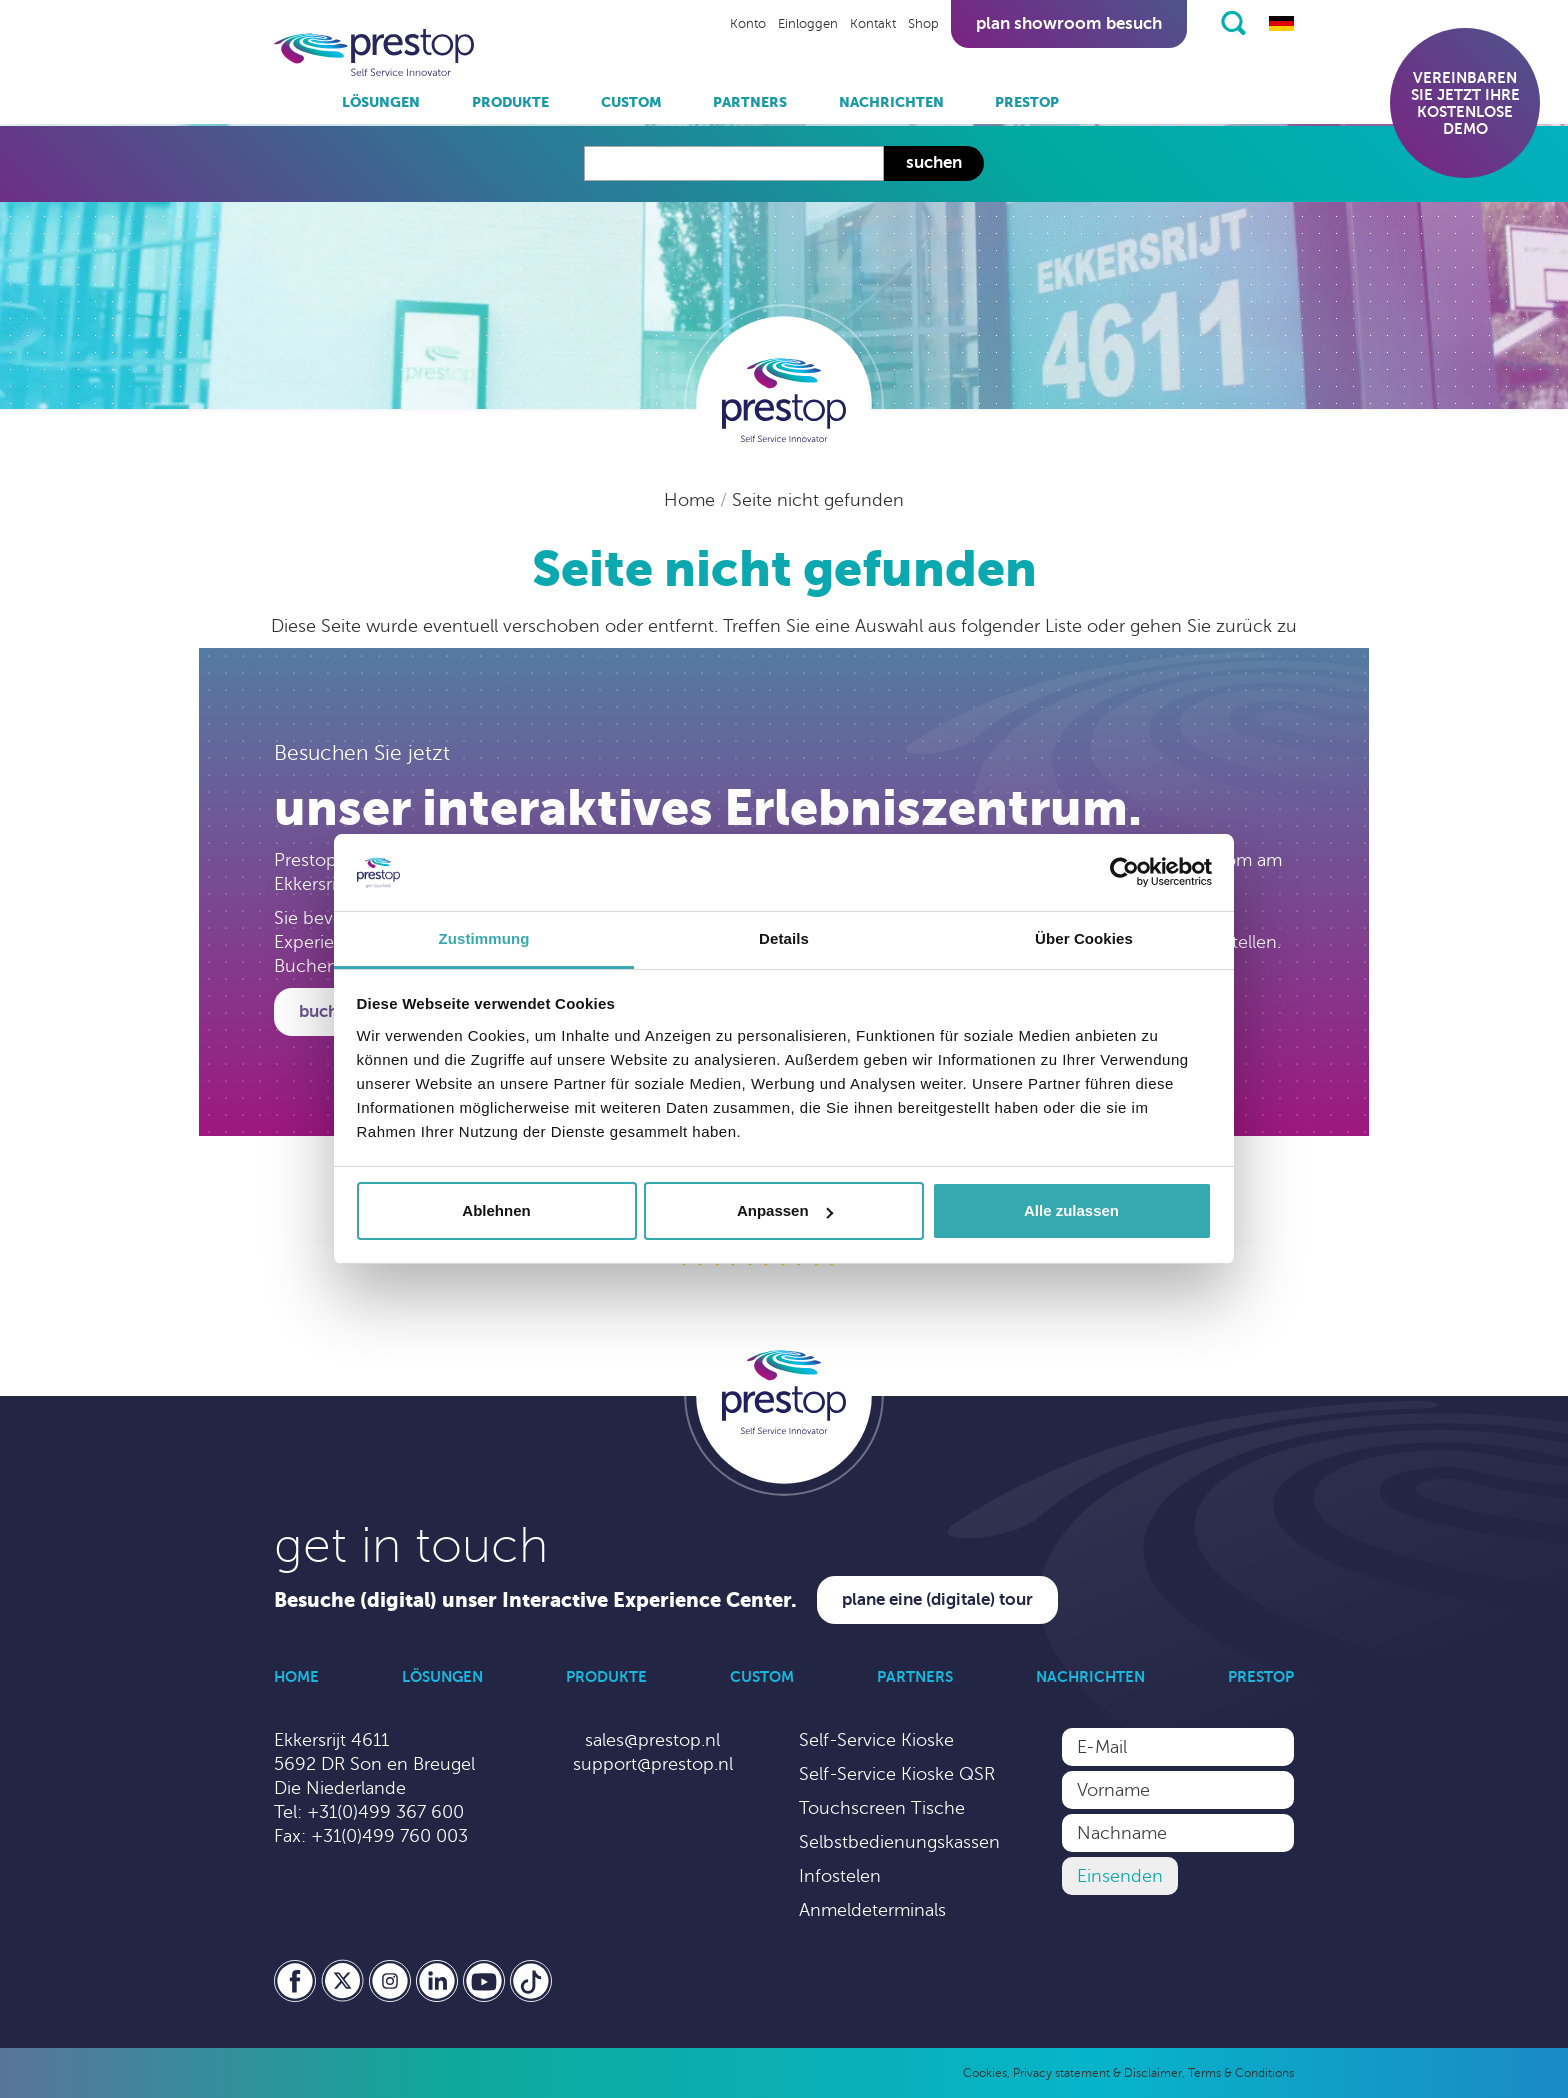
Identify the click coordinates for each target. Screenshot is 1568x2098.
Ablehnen (496, 1210)
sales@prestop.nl (652, 1740)
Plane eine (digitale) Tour (937, 1599)
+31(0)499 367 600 (385, 1812)
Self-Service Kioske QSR (897, 1774)
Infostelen (840, 1876)
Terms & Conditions (1241, 2073)
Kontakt (873, 24)
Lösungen (381, 102)
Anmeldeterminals (872, 1910)
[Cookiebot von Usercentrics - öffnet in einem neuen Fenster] (1124, 873)
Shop (923, 24)
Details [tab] (784, 938)
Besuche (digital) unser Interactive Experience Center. (535, 1600)
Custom (631, 102)
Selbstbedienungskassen (899, 1842)
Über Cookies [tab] (1084, 938)
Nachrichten (891, 102)
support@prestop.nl (653, 1764)
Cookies (985, 2073)
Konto (748, 24)
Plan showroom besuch (1069, 23)
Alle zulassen (1071, 1210)
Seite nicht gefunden (818, 500)
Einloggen (808, 24)
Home (692, 500)
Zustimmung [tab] (484, 938)
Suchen (934, 162)
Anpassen (785, 1210)
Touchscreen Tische (882, 1808)
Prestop (1027, 102)
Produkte (510, 102)
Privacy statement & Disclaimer (1097, 2073)
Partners (750, 102)
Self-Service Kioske (876, 1740)
